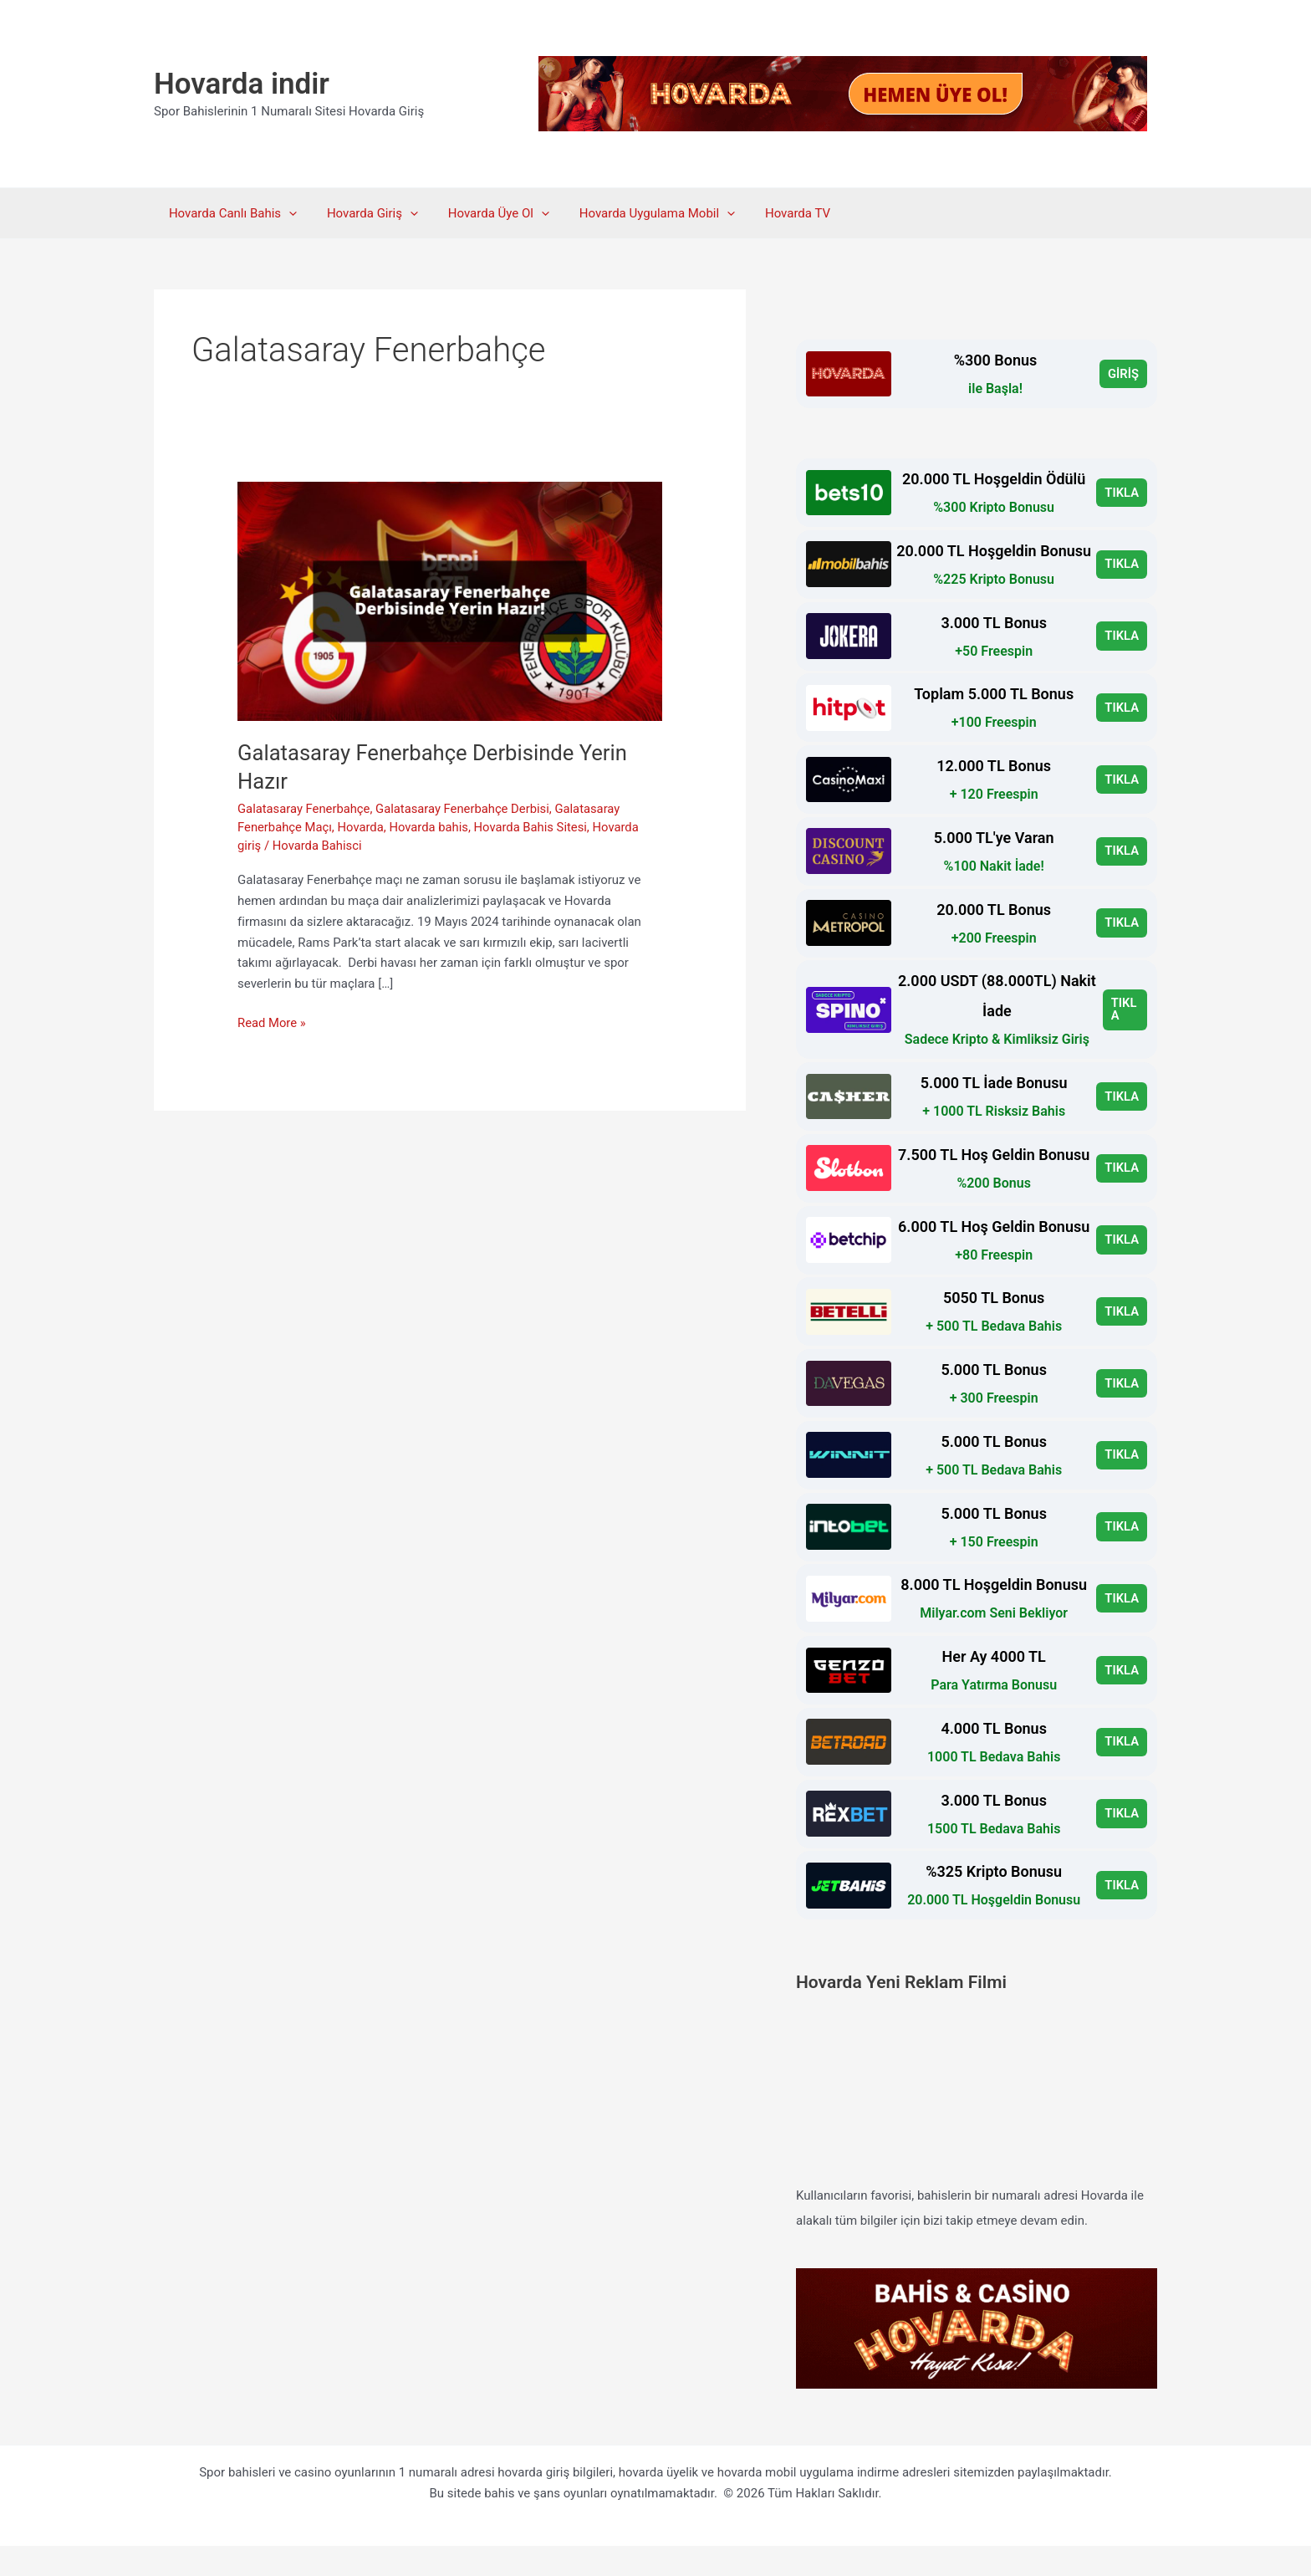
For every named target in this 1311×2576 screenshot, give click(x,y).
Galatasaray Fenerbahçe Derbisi (466, 808)
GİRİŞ (1123, 373)
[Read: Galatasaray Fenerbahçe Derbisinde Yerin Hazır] (449, 600)
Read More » (272, 1023)
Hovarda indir (241, 84)
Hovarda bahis (431, 827)
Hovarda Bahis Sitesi (534, 827)
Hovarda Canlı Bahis (230, 213)
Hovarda (362, 827)
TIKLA (1121, 492)
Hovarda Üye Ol (486, 213)
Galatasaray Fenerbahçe (304, 808)
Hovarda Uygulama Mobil (639, 213)
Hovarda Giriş (365, 213)
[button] (286, 213)
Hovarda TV (776, 213)
